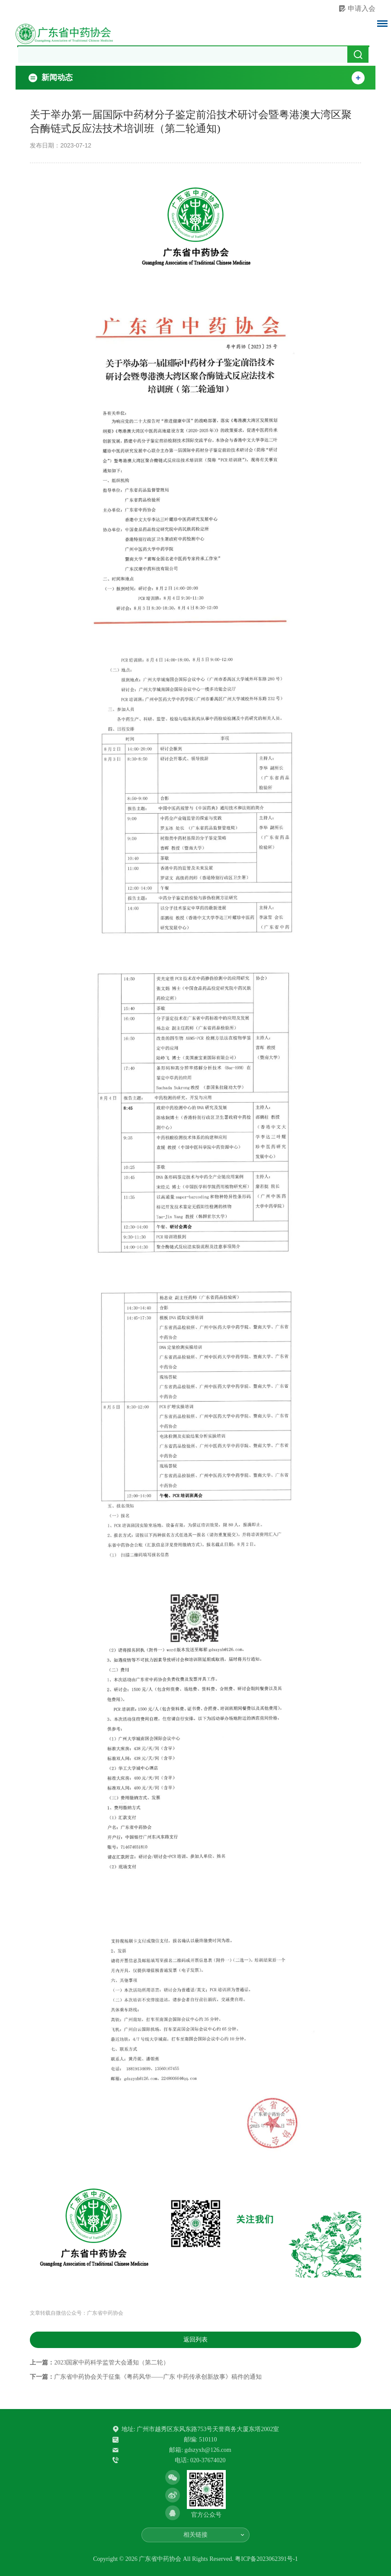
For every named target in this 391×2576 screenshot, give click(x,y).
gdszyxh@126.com (208, 2450)
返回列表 (195, 2339)
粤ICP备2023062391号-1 (266, 2559)
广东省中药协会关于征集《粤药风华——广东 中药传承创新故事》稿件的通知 (158, 2377)
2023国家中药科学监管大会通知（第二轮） (111, 2362)
